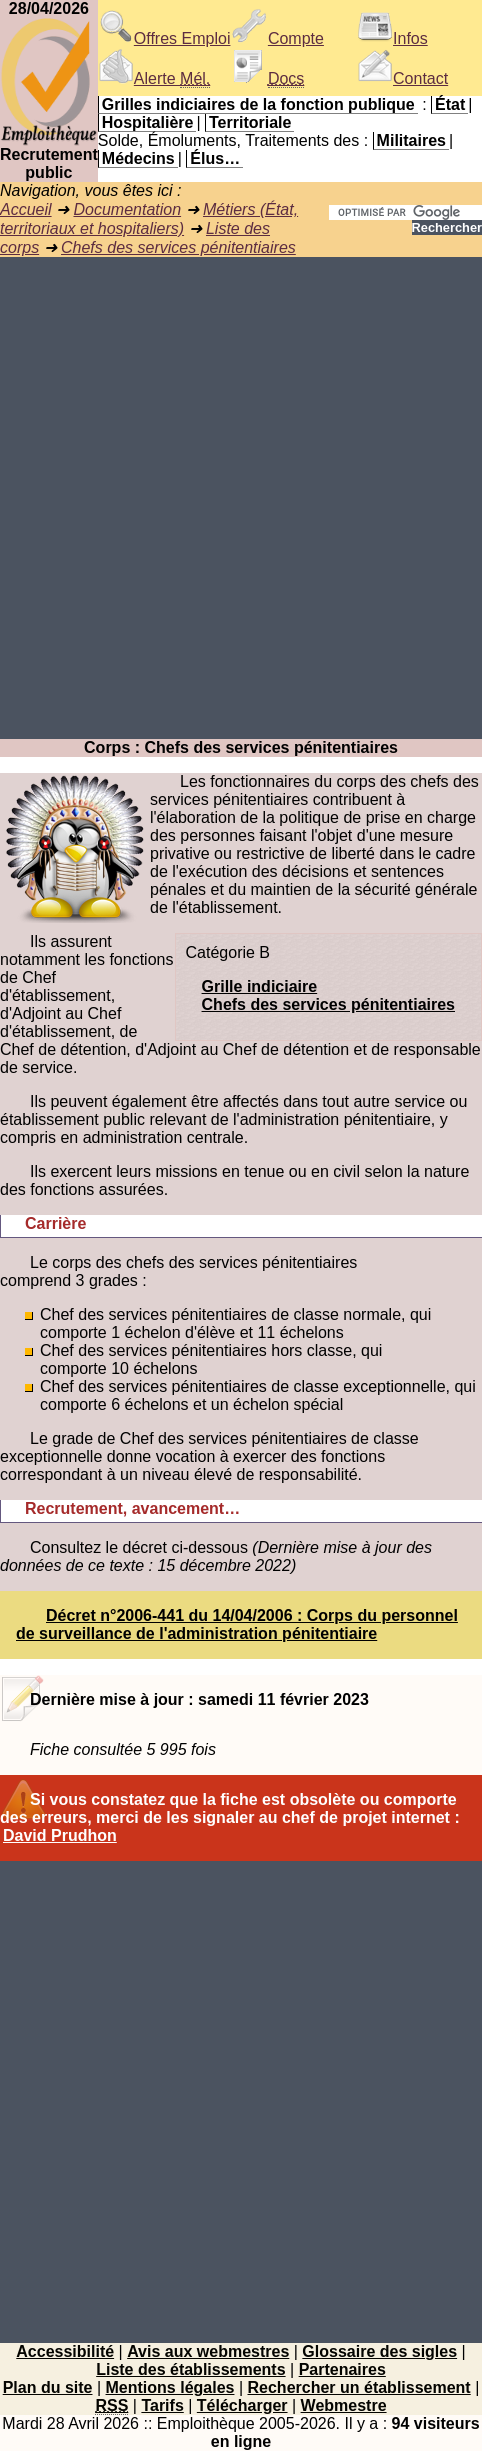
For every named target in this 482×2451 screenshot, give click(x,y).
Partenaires (342, 2369)
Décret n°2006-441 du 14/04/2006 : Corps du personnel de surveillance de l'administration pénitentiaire (237, 1624)
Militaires (411, 140)
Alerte (154, 78)
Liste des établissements (190, 2369)
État (450, 104)
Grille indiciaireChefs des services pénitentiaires (328, 995)
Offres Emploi (164, 38)
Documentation (127, 209)
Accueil (26, 209)
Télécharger (242, 2405)
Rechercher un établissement (359, 2387)
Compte (278, 38)
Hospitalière (148, 122)
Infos (392, 38)
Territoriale (250, 122)
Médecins (138, 158)
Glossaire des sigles (379, 2351)
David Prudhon (60, 1835)
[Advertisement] (241, 498)
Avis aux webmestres (208, 2351)
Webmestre (344, 2405)
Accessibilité (65, 2351)
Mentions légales (170, 2387)
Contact (402, 78)
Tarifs (162, 2405)
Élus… (215, 158)
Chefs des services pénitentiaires (178, 247)
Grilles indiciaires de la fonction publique (258, 104)
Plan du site (48, 2387)
